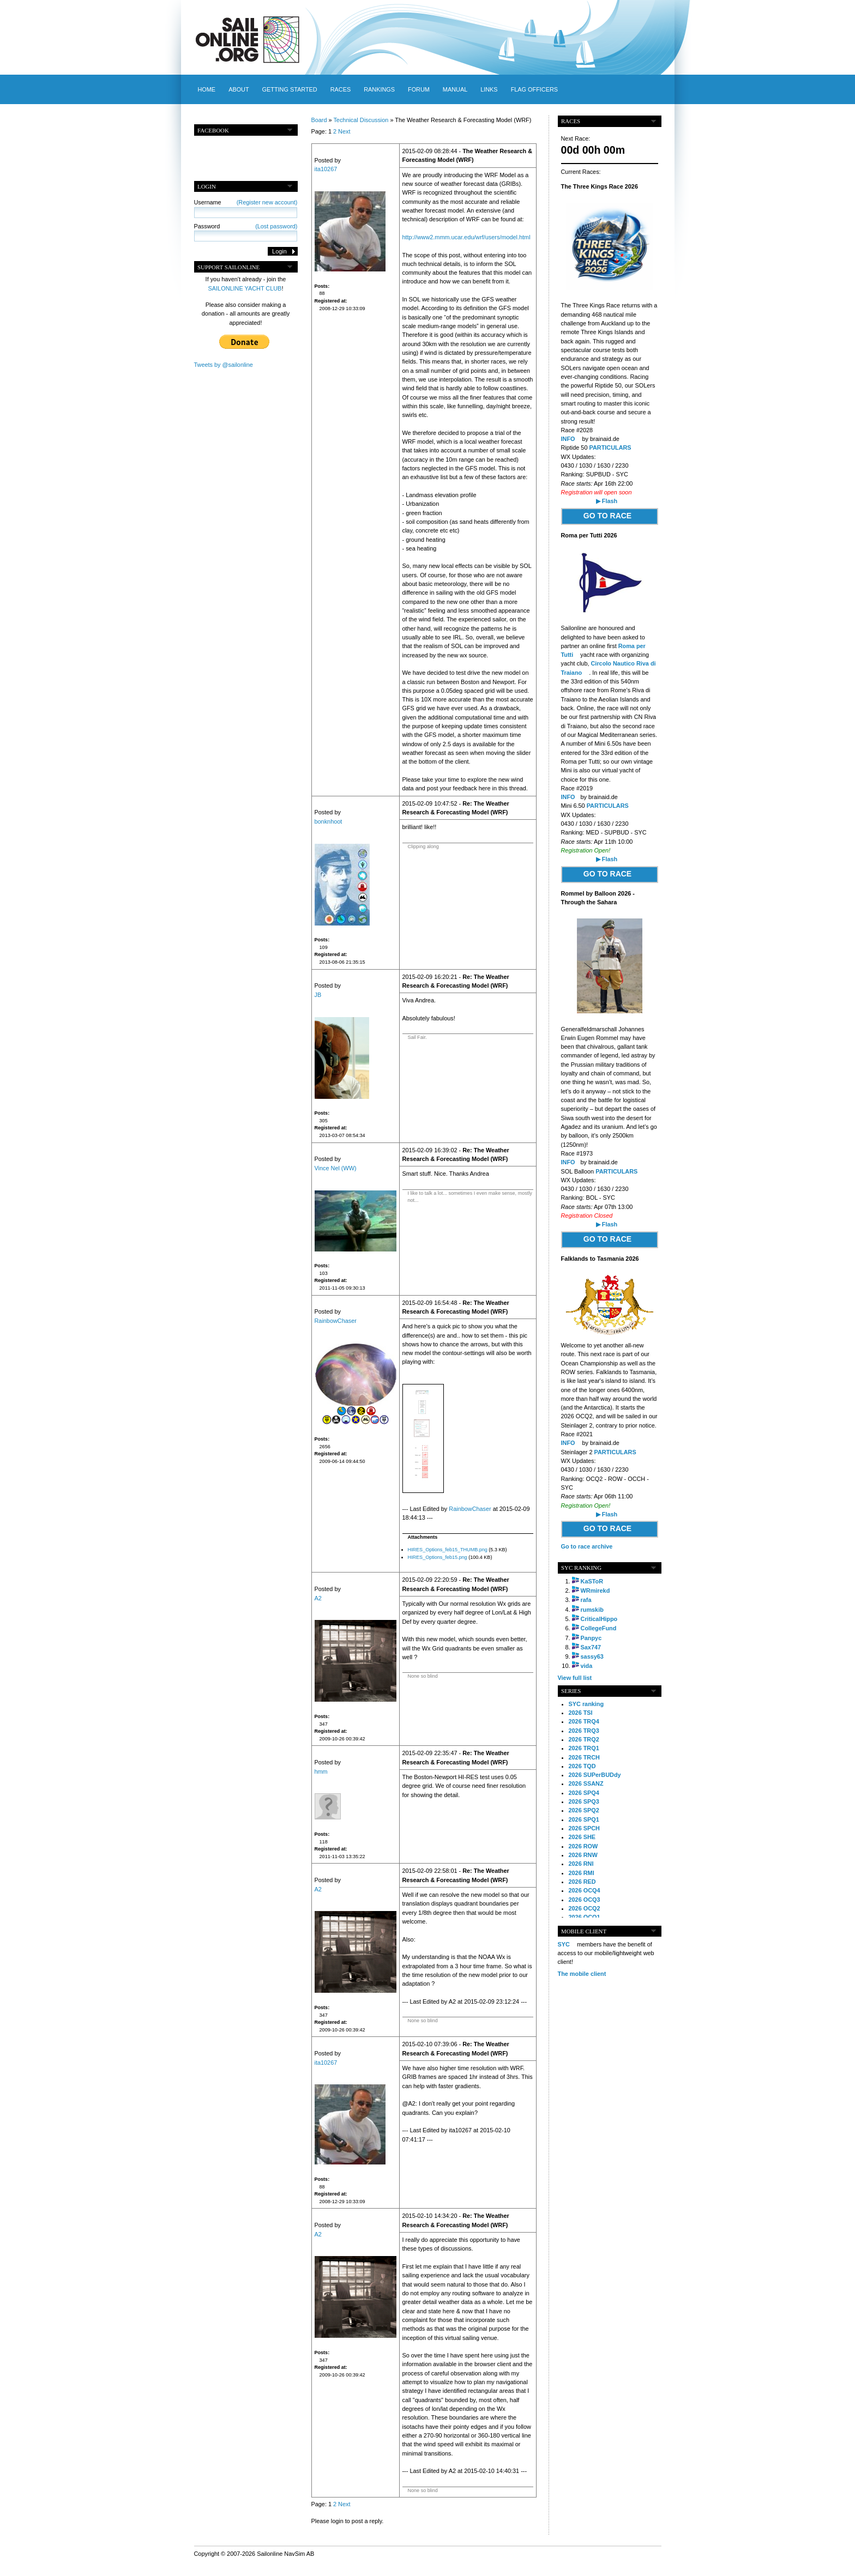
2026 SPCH (584, 1828)
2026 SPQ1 (584, 1819)
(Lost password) (276, 226)
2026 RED (582, 1881)
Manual (455, 89)
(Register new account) (267, 202)
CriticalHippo (599, 1619)
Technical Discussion (360, 120)
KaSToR (592, 1581)
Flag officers (534, 89)
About (238, 89)
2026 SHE (582, 1837)
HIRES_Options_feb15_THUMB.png (447, 1549)
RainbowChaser (336, 1320)
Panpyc (591, 1638)
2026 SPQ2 (584, 1810)
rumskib (592, 1609)
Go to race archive (587, 1546)
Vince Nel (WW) (336, 1168)
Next (344, 131)
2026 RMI (581, 1873)
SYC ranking (586, 1704)
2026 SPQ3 (584, 1801)
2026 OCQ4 (584, 1890)
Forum (419, 89)
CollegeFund (599, 1628)
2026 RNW (583, 1855)
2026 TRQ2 (584, 1739)
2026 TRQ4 (584, 1721)
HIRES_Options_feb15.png (437, 1557)
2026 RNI (581, 1863)
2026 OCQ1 (584, 1917)
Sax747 (591, 1647)
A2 (318, 1598)
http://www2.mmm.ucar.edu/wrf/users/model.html (466, 237)
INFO (568, 439)
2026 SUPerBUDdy (595, 1774)
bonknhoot (328, 821)
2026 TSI (581, 1712)
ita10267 (326, 169)
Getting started (289, 89)
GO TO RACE (607, 515)
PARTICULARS (610, 447)
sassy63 (592, 1656)
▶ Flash (606, 501)
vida (587, 1665)
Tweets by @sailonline (223, 364)
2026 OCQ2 (584, 1908)
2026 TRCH (584, 1757)
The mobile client (582, 1973)
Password (246, 226)
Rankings (379, 89)
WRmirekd (595, 1590)
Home (207, 89)
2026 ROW (583, 1846)
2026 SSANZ (586, 1783)
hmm (321, 1771)
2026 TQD (582, 1766)
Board (319, 120)
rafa (586, 1600)
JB (318, 994)
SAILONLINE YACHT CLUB (245, 288)
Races (340, 89)
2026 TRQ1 (584, 1748)
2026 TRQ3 (584, 1730)
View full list (575, 1677)
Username (246, 202)
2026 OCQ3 (584, 1899)
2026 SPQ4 (584, 1792)
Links (488, 89)
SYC (564, 1944)
